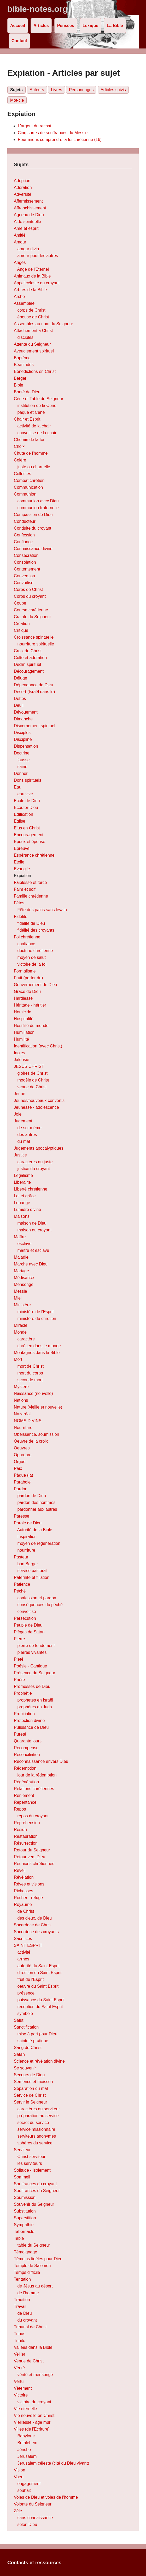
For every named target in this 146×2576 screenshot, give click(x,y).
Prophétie (23, 1693)
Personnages (81, 90)
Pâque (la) (23, 1475)
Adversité (22, 194)
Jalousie (21, 1059)
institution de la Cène (36, 405)
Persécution (25, 1618)
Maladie (21, 1257)
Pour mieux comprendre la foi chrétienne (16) (60, 139)
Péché (20, 1591)
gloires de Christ (32, 1073)
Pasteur (21, 1557)
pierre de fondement (36, 1645)
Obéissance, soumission (36, 1434)
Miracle (20, 1325)
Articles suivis (113, 90)
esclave (24, 1243)
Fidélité (20, 916)
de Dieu (24, 2313)
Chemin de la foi (29, 439)
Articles (41, 25)
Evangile (22, 869)
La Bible (115, 25)
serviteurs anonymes (36, 2136)
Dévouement (26, 712)
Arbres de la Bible (30, 289)
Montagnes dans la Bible (37, 1352)
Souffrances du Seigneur (37, 2190)
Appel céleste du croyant (37, 283)
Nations (21, 1400)
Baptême (22, 358)
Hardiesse (23, 998)
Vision (19, 2470)
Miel (17, 1298)
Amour (20, 242)
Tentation (22, 2279)
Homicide (22, 1012)
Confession (24, 535)
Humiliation (24, 1032)
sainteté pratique (32, 2041)
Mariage (21, 1271)
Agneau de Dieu (29, 215)
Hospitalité (23, 1019)
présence (25, 1993)
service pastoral (31, 1570)
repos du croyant (32, 1816)
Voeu (18, 2477)
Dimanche (23, 719)
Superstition (25, 2218)
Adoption (22, 180)
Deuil (18, 705)
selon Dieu (27, 2524)
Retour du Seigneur (32, 1850)
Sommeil (22, 2177)
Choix (19, 446)
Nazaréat (22, 1414)
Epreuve (22, 848)
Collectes (22, 473)
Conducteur (25, 521)
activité (23, 1952)
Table (19, 2238)
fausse (23, 760)
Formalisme (25, 971)
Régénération (26, 1782)
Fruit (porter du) (28, 978)
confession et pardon (36, 1598)
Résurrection (26, 1843)
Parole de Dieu (28, 1523)
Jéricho (24, 2449)
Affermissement (28, 201)
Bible (18, 385)
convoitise (26, 1611)
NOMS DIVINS (28, 1421)
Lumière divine (27, 1209)
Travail (20, 2306)
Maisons (22, 1216)
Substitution (25, 2211)
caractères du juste (34, 1162)
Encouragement (28, 835)
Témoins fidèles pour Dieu (38, 2259)
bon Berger (27, 1564)
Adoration (23, 187)
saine (22, 766)
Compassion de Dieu (33, 514)
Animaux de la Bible (32, 276)
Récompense (26, 1748)
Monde (20, 1332)
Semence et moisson (33, 2081)
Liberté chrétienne (30, 1189)
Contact (19, 41)
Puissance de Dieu (31, 1727)
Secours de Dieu (29, 2075)
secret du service (33, 2122)
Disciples (22, 732)
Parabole (22, 1482)
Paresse (21, 1516)
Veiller (19, 2354)
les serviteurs (29, 2163)
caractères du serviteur (38, 2109)
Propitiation (24, 1713)
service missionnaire (36, 2129)
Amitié (19, 235)
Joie (17, 1114)
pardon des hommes (36, 1502)
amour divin (28, 249)
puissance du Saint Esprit (41, 2000)
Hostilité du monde (31, 1025)
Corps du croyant (30, 596)
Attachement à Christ (33, 330)
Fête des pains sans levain (42, 909)
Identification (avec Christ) (38, 1046)
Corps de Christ (28, 589)
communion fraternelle (38, 508)
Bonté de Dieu (27, 392)
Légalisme (23, 1175)
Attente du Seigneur (32, 344)
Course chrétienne (31, 610)
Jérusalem (27, 2456)
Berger (20, 378)
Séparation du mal (31, 2088)
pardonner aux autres (37, 1509)
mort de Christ (30, 1366)
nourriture (26, 1550)
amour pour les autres (37, 255)
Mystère (21, 1386)
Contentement (27, 569)
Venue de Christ (29, 2361)
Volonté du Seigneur (32, 2504)
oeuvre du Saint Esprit (37, 1986)
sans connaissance (35, 2517)
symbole (25, 2013)
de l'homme (28, 2293)
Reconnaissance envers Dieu (41, 1761)
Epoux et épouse (29, 841)
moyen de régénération (38, 1543)
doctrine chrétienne (35, 950)
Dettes (20, 698)
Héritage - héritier (30, 1005)
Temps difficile (27, 2272)
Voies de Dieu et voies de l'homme (46, 2497)
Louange (22, 1202)
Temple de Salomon (32, 2265)
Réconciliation (27, 1754)
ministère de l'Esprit (35, 1311)
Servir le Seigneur (30, 2102)
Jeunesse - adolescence (36, 1107)
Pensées (65, 25)
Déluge (20, 678)
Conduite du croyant (32, 528)
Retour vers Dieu (29, 1857)
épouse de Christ (33, 317)
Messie (20, 1291)
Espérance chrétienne (34, 855)
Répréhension (27, 1822)
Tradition (22, 2299)
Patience (22, 1584)
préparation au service (38, 2115)
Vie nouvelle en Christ (34, 2415)
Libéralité (22, 1182)
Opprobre (23, 1455)
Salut (18, 2020)
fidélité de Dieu (31, 923)
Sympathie (24, 2224)
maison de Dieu (31, 1223)
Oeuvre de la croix (31, 1441)
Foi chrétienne (27, 937)
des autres (27, 1134)
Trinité (19, 2340)
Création (22, 623)
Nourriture (23, 1427)
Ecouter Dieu (26, 807)
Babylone (26, 2436)
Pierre (19, 1639)
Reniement (24, 1795)
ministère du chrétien (36, 1318)
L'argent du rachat (34, 126)
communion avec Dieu (38, 501)
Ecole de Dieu (27, 800)
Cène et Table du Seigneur (38, 398)
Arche (19, 296)
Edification (23, 814)
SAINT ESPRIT (28, 1945)
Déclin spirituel (27, 664)
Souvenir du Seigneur (34, 2204)
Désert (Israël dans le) (34, 691)
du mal (23, 1141)
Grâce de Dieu (27, 991)
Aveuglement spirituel (34, 351)
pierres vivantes (31, 1652)
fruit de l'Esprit (30, 1979)
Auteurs (37, 90)
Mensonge (23, 1284)
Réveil (19, 1870)
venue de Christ (31, 1087)
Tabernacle (24, 2231)
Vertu (19, 2381)
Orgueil (20, 1461)
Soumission (25, 2197)
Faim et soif (25, 889)
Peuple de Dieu (28, 1625)
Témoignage (25, 2252)
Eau (17, 787)
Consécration (26, 555)
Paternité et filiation (31, 1577)
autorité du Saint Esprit (38, 1966)
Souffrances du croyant (35, 2184)
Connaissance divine (33, 548)
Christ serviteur (31, 2156)
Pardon (20, 1489)
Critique (21, 630)
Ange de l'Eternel (33, 269)
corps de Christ (31, 310)
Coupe (20, 603)
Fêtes (19, 903)
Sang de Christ (28, 2047)
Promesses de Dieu (32, 1686)
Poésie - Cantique (30, 1666)
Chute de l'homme (31, 453)
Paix (18, 1468)
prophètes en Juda (34, 1707)
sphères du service (34, 2143)
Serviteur (22, 2150)
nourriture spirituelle (35, 644)
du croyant (27, 2320)
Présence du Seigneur (34, 1673)
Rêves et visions (29, 1884)
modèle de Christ (33, 1080)
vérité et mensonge (35, 2374)
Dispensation (26, 746)
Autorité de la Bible (34, 1530)
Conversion (24, 576)
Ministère (22, 1305)
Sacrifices (23, 1938)
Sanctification (26, 2027)
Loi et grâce (25, 1196)
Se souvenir (25, 2068)
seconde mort (30, 1380)
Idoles (19, 1053)
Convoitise (23, 582)
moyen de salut (31, 957)
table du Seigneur (33, 2245)
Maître (20, 1237)
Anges (20, 262)
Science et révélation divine (39, 2061)
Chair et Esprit (27, 419)
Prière (19, 1679)
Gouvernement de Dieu (35, 984)
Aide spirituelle (27, 221)
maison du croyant (34, 1230)
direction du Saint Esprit (39, 1972)
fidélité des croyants (35, 930)
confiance (26, 944)
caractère (26, 1339)
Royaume (23, 1904)
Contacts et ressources (34, 2562)
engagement (28, 2483)
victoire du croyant (34, 2402)
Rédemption (25, 1768)
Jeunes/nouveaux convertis (39, 1100)
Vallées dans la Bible (33, 2347)
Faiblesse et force (30, 882)
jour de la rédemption (36, 1775)
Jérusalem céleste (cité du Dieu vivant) (53, 2463)
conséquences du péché (39, 1604)
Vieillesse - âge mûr (32, 2422)
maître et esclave (33, 1250)
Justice (20, 1155)
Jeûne (19, 1093)
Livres (56, 90)
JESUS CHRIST (29, 1066)
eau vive (25, 794)
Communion (25, 494)
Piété (18, 1659)
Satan (19, 2054)
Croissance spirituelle (34, 637)
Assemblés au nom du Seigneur (43, 324)
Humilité (21, 1039)
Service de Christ (30, 2095)
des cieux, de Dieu (34, 1918)
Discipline (23, 739)
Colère (20, 460)
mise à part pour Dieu (37, 2034)
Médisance (24, 1277)
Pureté (20, 1734)
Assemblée (24, 303)
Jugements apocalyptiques (38, 1148)
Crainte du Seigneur (32, 617)
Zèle (18, 2511)
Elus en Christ (27, 828)
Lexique (90, 25)
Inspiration (27, 1536)
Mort (18, 1359)
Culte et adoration (30, 657)
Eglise (19, 821)
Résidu (20, 1829)
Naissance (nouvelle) (33, 1393)
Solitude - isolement (32, 2170)
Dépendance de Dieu (33, 685)
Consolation (25, 562)
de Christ (25, 1911)
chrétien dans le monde (39, 1346)
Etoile (19, 862)
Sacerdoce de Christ (33, 1925)
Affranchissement (30, 208)
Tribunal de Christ (30, 2327)
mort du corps (30, 1373)
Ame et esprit (26, 228)
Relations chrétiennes (34, 1788)
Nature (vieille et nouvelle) (38, 1407)
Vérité (19, 2368)
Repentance (25, 1802)
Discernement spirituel (34, 726)
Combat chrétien (29, 480)
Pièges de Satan (29, 1632)
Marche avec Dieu (31, 1264)
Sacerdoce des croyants (36, 1932)
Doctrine (22, 753)
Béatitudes (24, 364)
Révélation (24, 1877)
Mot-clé (17, 100)
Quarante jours (28, 1741)
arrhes (23, 1959)
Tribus (19, 2334)
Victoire (21, 2395)
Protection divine (29, 1720)
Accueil (17, 25)
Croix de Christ (28, 651)
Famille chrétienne (31, 896)
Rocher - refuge (28, 1897)
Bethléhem (27, 2443)
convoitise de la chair (36, 433)
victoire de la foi (31, 964)
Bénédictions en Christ (35, 371)
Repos (20, 1809)
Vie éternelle (25, 2408)
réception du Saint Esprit (40, 2006)
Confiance (23, 542)
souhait (24, 2490)
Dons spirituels (27, 780)
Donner (20, 773)
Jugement (23, 1121)
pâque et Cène (31, 412)
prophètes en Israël (35, 1700)
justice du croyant (33, 1168)
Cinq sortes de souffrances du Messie (52, 133)
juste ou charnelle (33, 467)
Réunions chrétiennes (34, 1863)
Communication (28, 487)
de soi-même (29, 1128)
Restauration (26, 1836)
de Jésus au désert (34, 2286)
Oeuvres (22, 1448)
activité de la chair (34, 426)
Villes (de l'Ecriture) (32, 2429)
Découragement (29, 671)
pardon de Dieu (31, 1495)
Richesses (23, 1891)
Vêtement (23, 2388)
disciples (25, 337)
